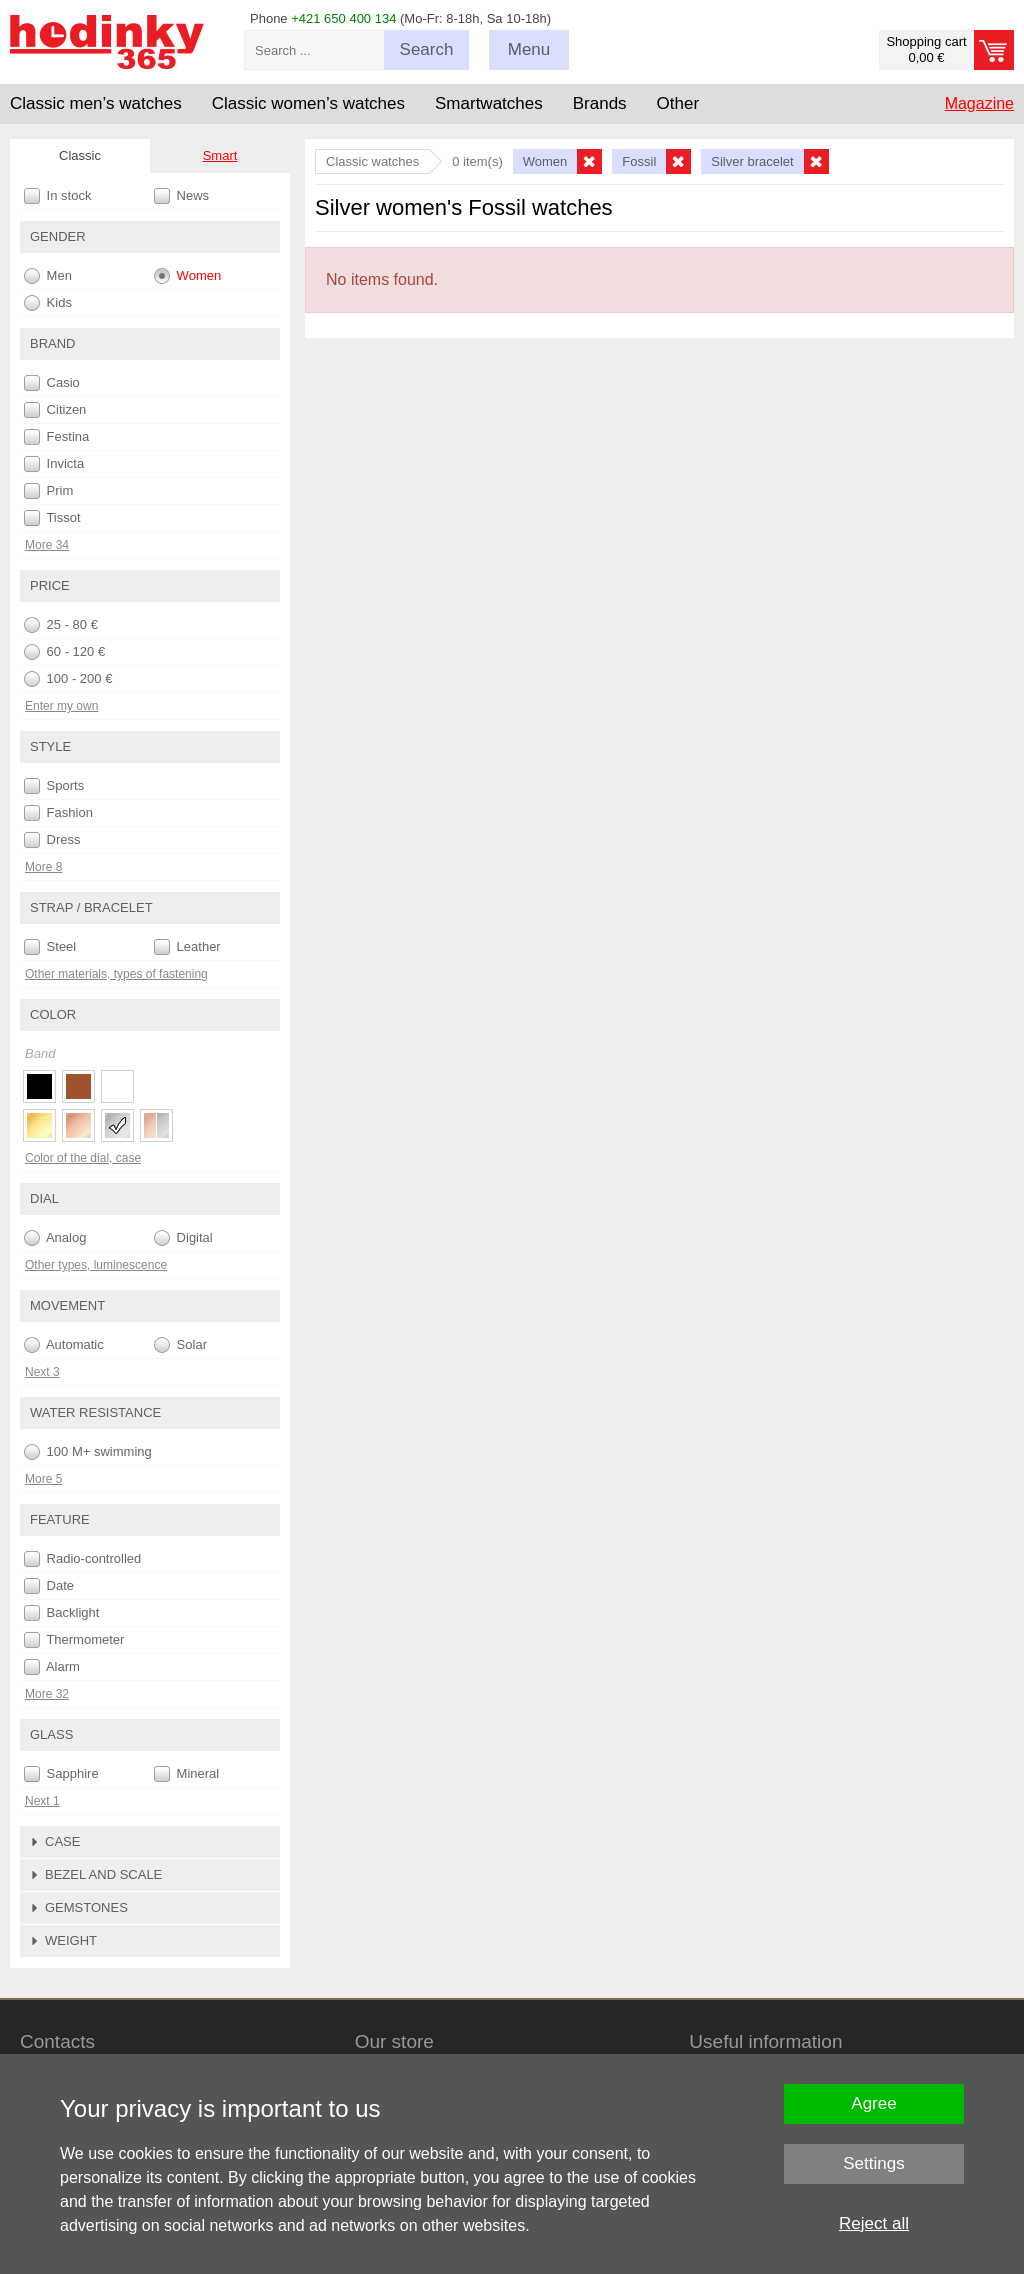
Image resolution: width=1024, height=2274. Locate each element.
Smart (220, 155)
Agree (873, 2103)
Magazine (979, 103)
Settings (873, 2163)
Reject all (874, 2223)
